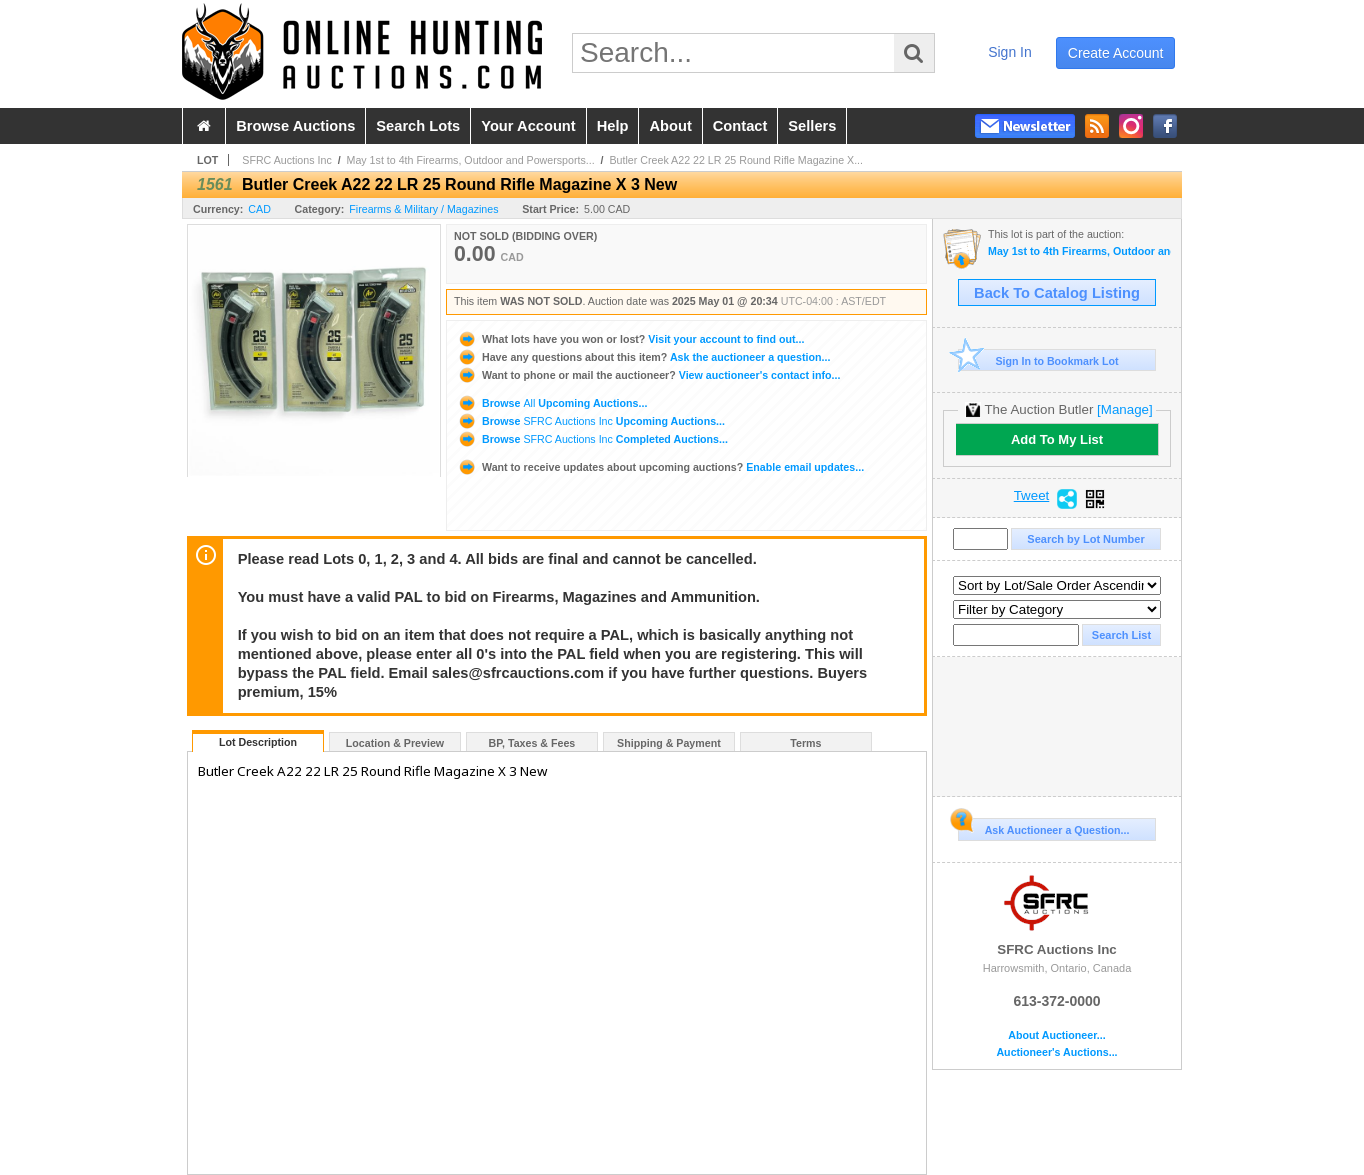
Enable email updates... (660, 467)
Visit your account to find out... (630, 339)
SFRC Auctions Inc (286, 160)
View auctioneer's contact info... (648, 375)
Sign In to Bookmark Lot (1038, 360)
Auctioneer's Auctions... (1056, 1052)
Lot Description (258, 742)
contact (740, 126)
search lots (418, 126)
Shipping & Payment (669, 743)
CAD (259, 209)
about (670, 126)
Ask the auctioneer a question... (643, 357)
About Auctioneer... (1056, 1035)
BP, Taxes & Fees (532, 743)
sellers (812, 126)
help (613, 126)
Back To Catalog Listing (1057, 293)
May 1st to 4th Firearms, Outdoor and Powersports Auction (1079, 251)
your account (528, 126)
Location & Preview (395, 743)
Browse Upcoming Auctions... (552, 403)
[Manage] (1124, 409)
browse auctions (295, 126)
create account (1116, 53)
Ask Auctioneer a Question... (1043, 827)
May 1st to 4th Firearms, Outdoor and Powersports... (471, 160)
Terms (805, 743)
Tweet (1032, 496)
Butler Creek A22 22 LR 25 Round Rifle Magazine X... (737, 160)
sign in (1010, 52)
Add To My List (1057, 439)
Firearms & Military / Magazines (423, 209)
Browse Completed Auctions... (592, 439)
